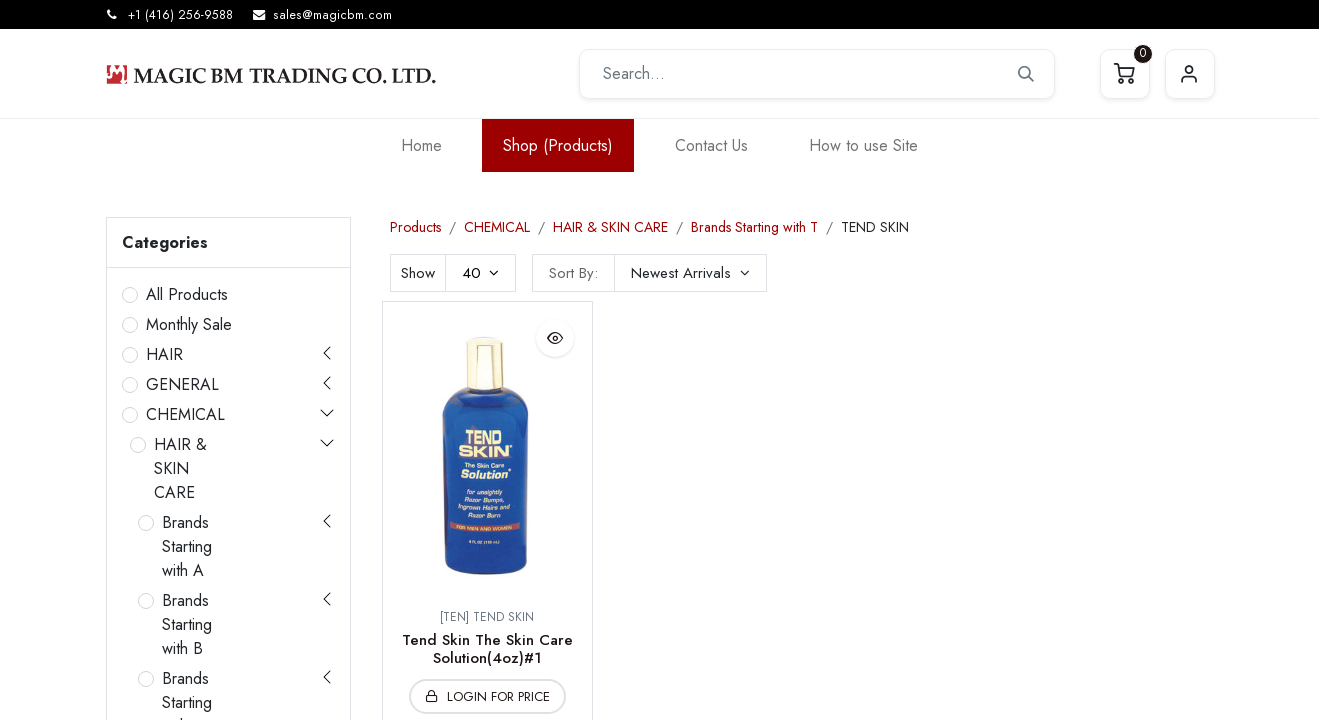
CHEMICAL (185, 414)
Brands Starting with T (754, 227)
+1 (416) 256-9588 (180, 15)
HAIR (164, 354)
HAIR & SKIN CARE (180, 468)
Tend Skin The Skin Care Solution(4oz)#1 (487, 649)
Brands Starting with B (187, 624)
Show (418, 273)
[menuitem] (421, 145)
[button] (690, 273)
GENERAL (182, 384)
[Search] (1026, 74)
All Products (187, 294)
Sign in (1190, 74)
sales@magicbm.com (332, 15)
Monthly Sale (189, 324)
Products (415, 227)
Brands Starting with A (187, 546)
